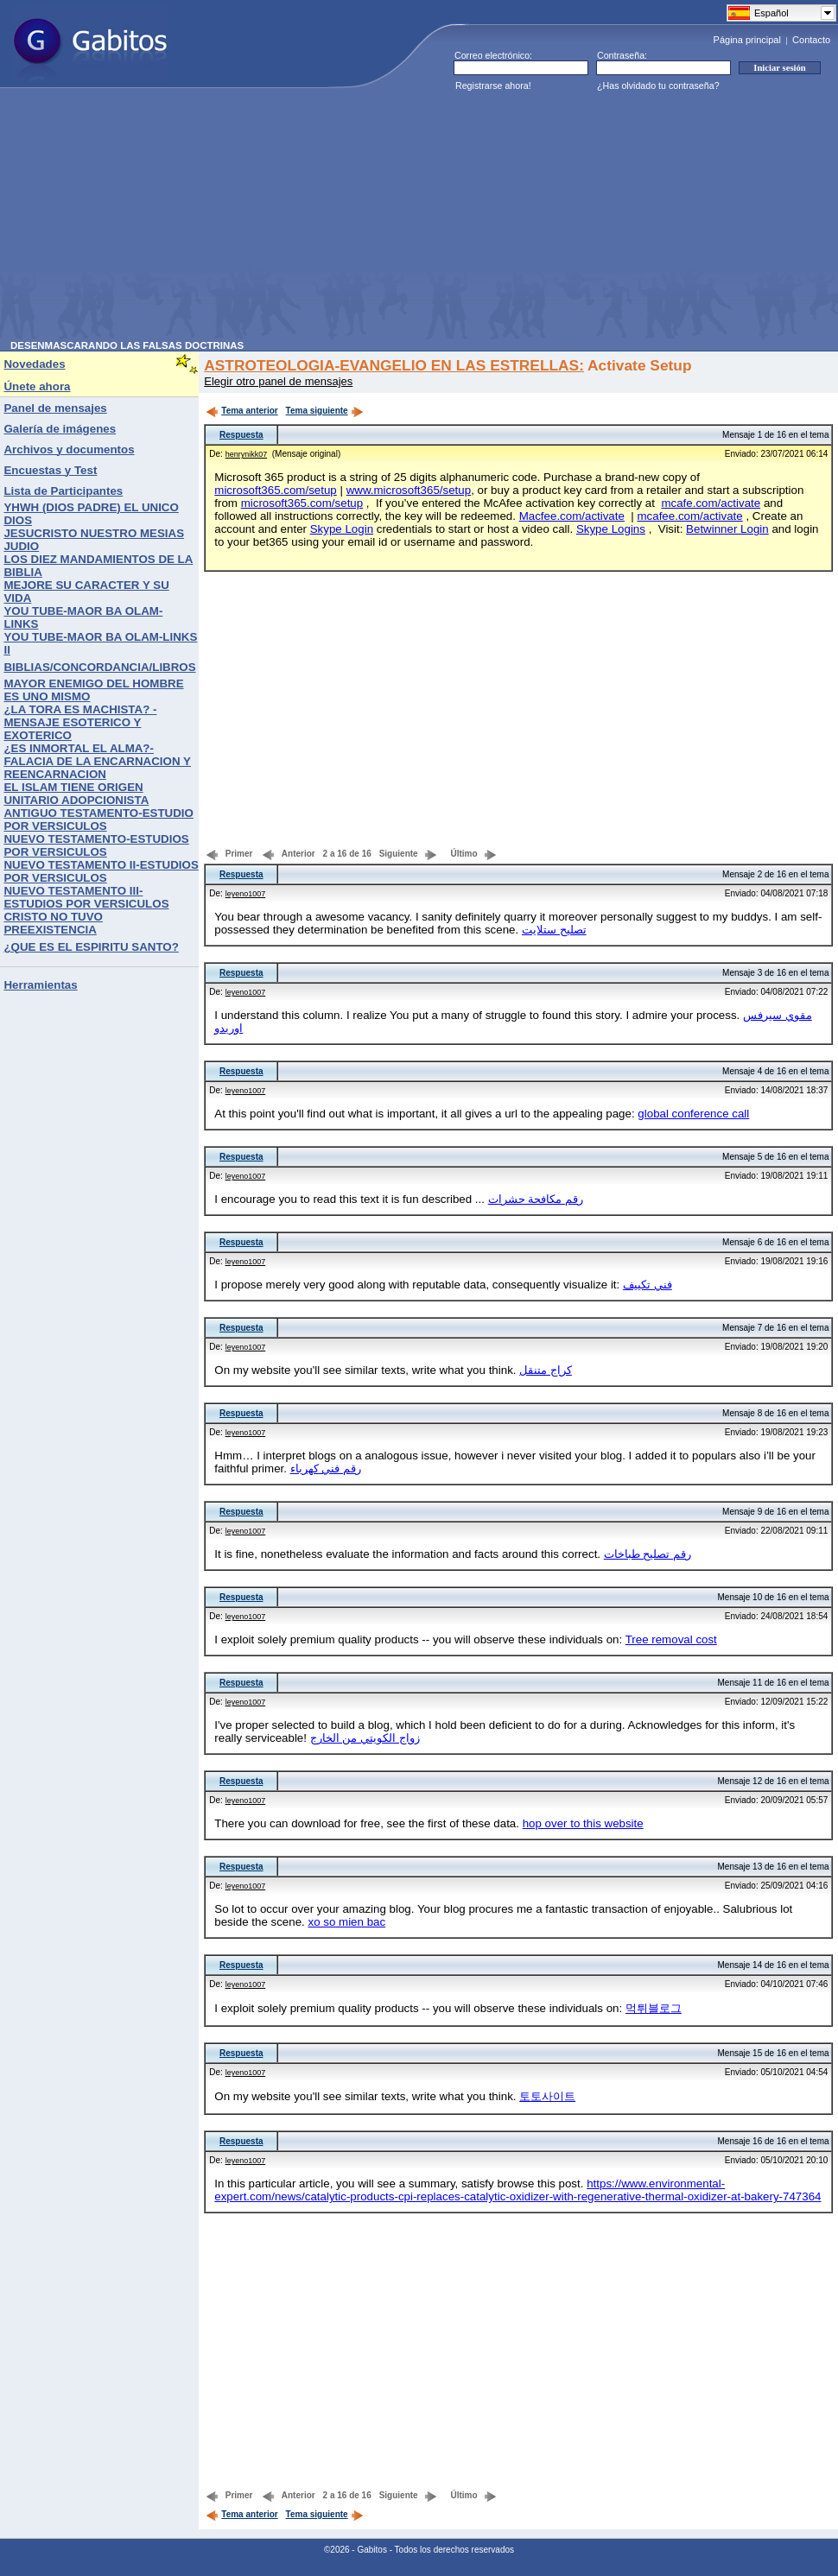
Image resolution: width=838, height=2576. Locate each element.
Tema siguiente (325, 410)
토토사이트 (547, 2096)
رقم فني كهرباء (325, 1468)
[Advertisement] (319, 219)
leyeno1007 (245, 893)
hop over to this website (583, 1823)
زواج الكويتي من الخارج (365, 1737)
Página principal (747, 40)
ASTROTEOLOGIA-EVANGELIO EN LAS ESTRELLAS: (394, 365)
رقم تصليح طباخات (647, 1553)
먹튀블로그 (653, 2008)
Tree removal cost (671, 1639)
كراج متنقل (545, 1370)
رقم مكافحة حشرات (535, 1199)
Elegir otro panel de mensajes (278, 381)
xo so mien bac (346, 1921)
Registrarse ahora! (493, 85)
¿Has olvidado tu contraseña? (658, 85)
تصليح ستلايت (554, 929)
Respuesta (241, 435)
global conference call (693, 1113)
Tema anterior (241, 410)
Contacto (811, 40)
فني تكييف (647, 1284)
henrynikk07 (246, 454)
